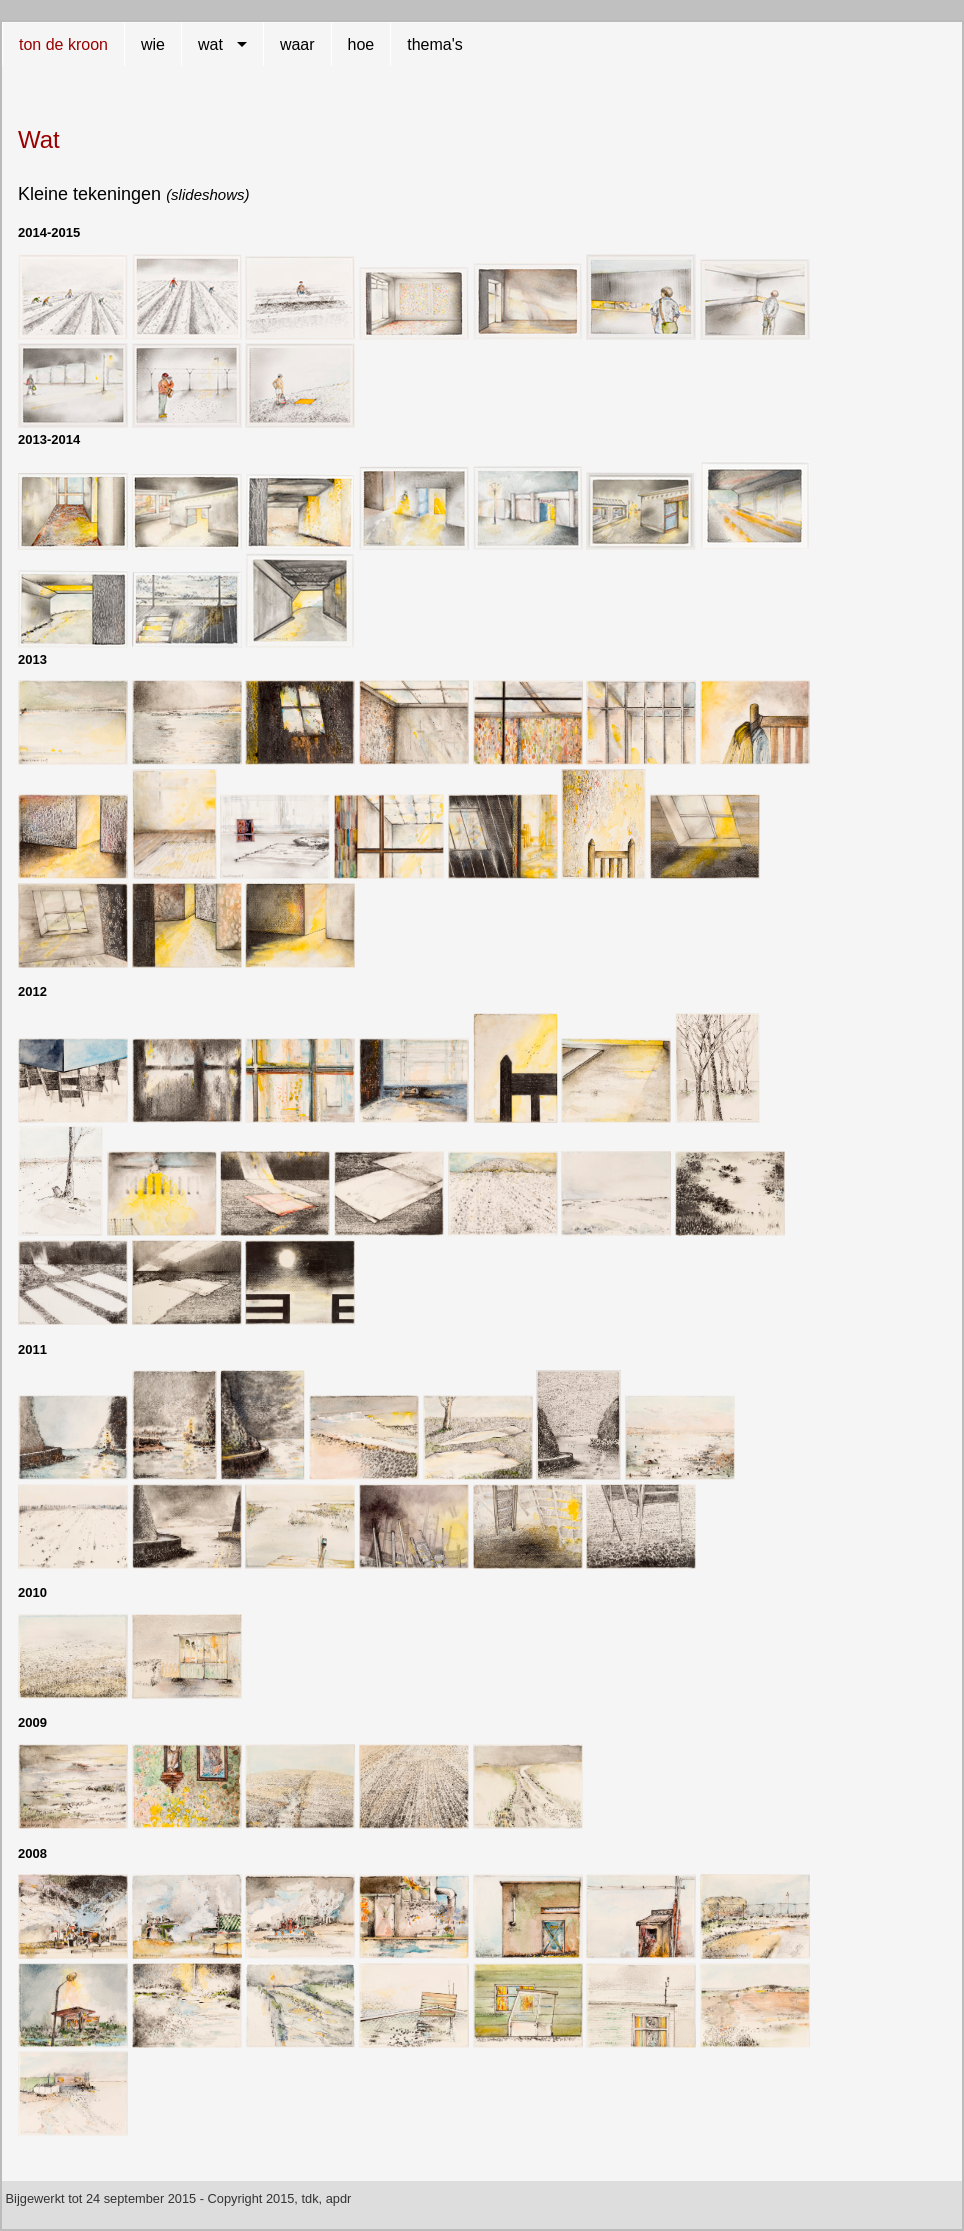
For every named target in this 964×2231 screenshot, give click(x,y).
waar (297, 44)
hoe (361, 44)
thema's (435, 44)
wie (153, 44)
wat (210, 44)
